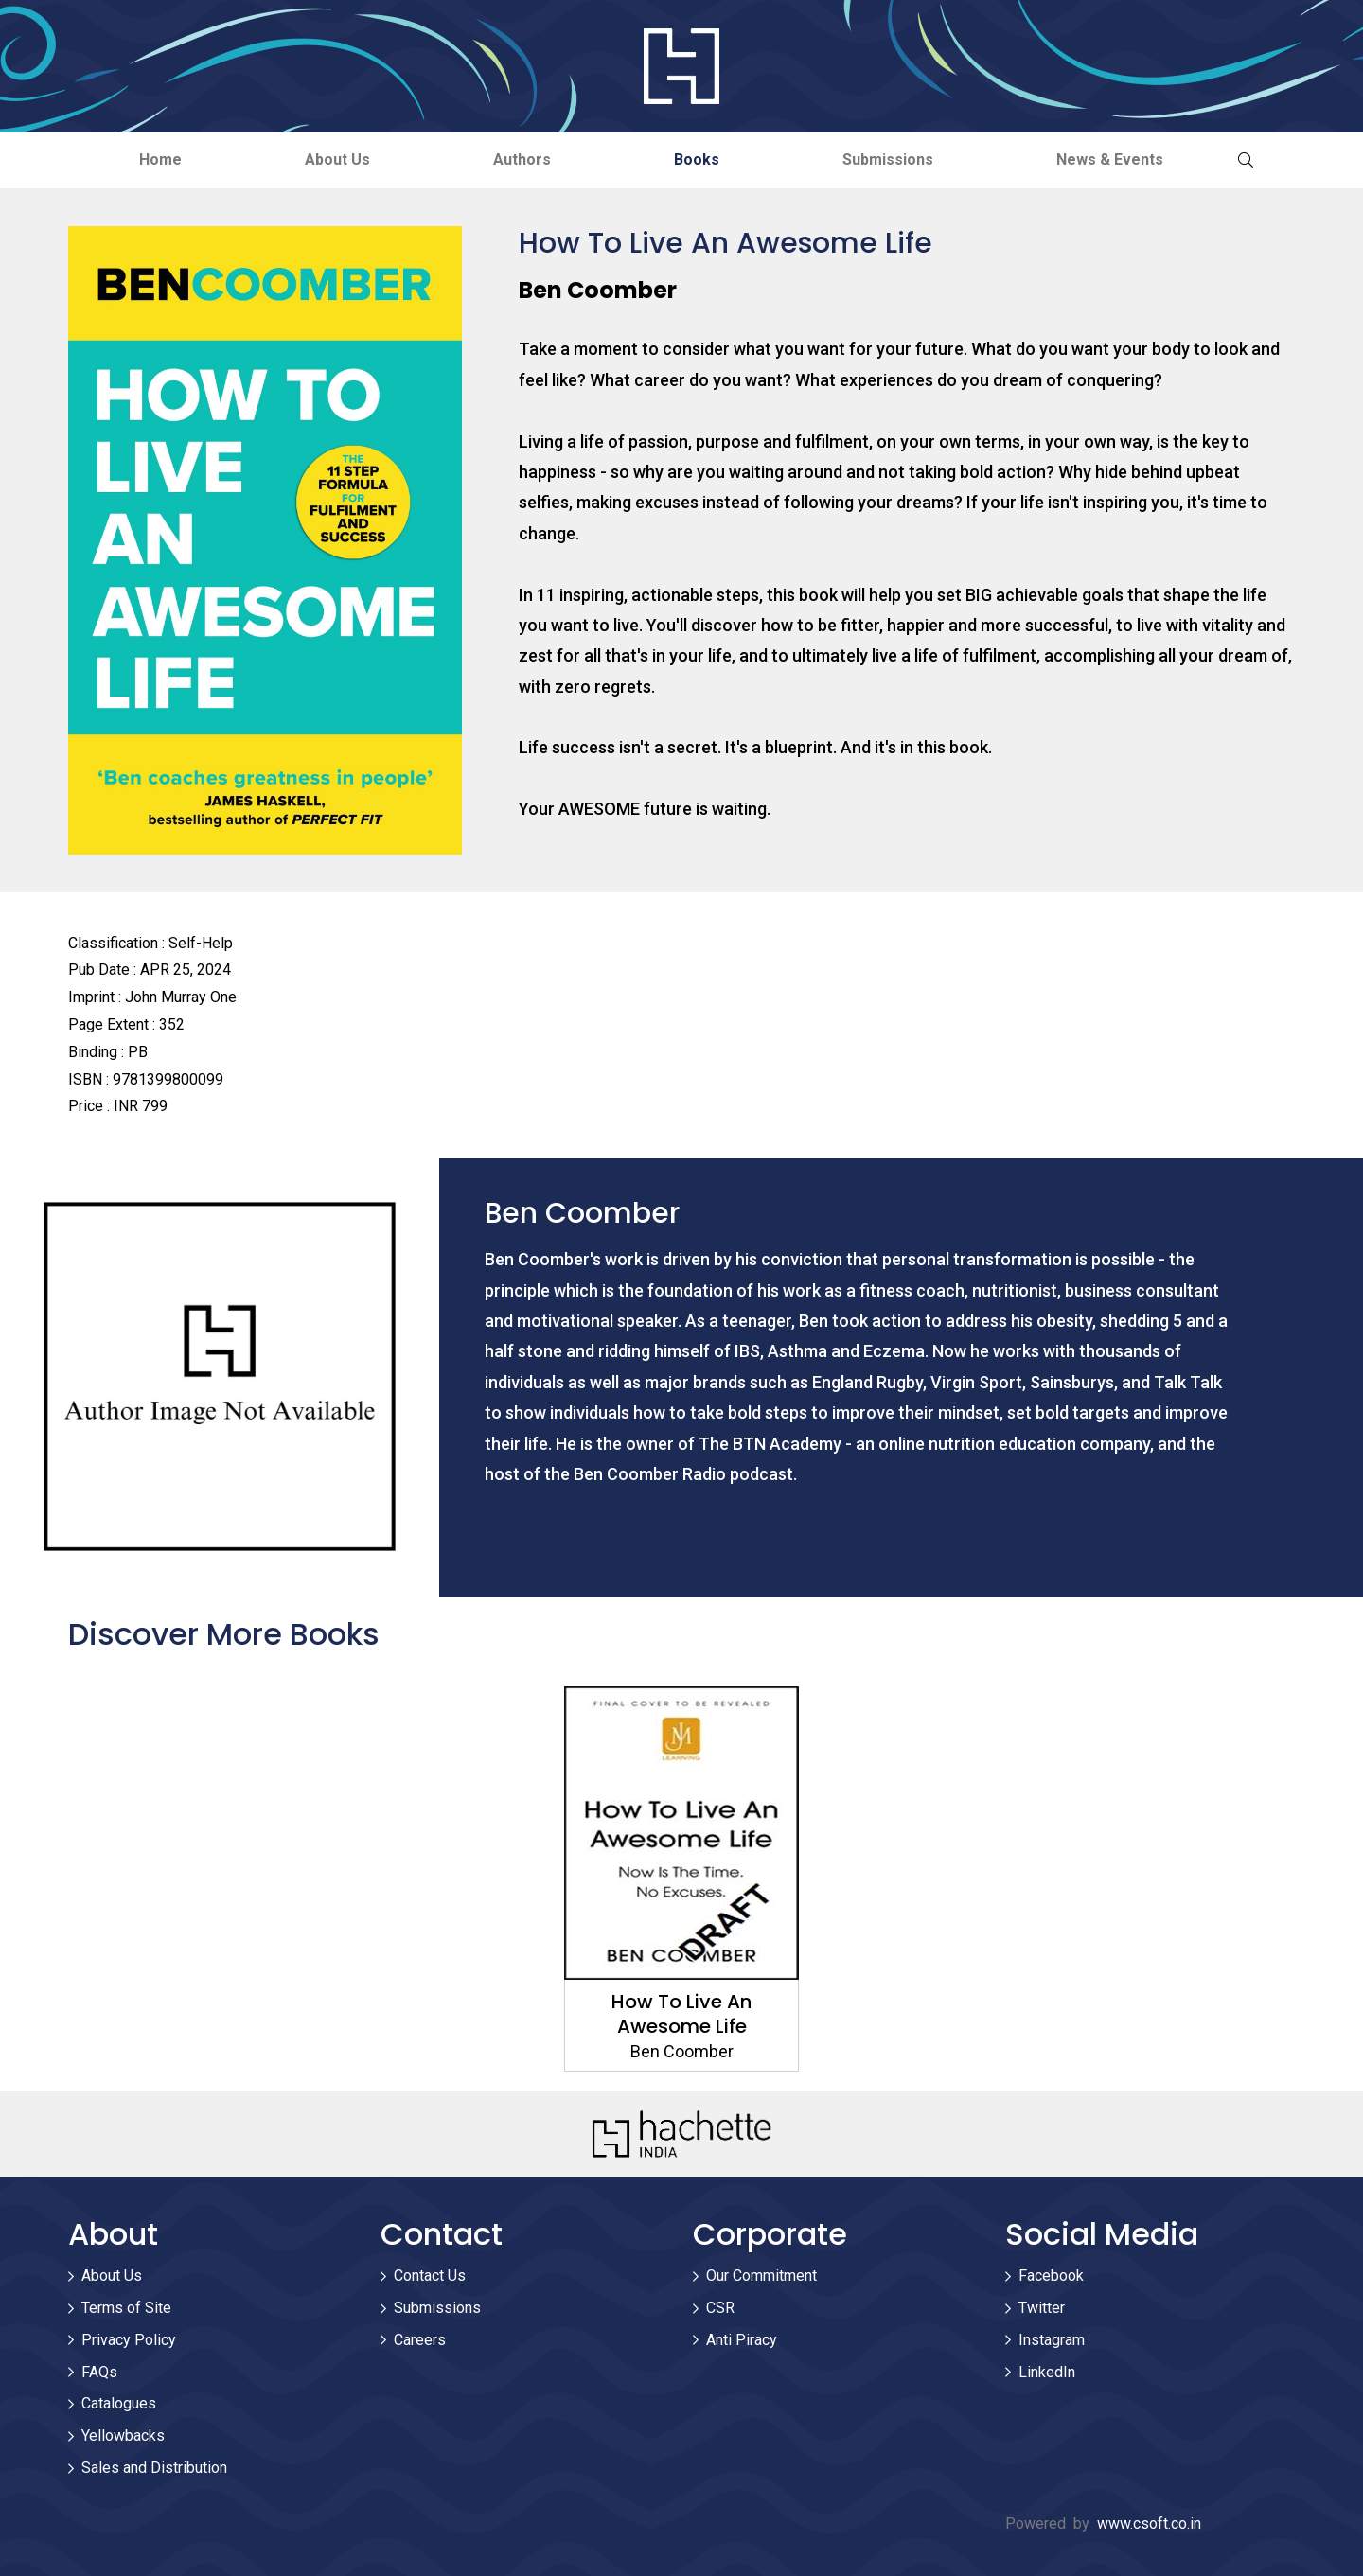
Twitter (1041, 2308)
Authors (522, 159)
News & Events (1109, 159)
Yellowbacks (123, 2435)
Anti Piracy (741, 2340)
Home (160, 159)
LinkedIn (1046, 2372)
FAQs (99, 2372)
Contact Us (430, 2276)
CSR (720, 2308)
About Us (337, 159)
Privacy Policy (128, 2340)
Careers (420, 2340)
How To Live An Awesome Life (681, 2013)
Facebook (1051, 2276)
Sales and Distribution (154, 2468)
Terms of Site (126, 2308)
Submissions (887, 159)
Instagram (1051, 2340)
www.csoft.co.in (1149, 2523)
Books (696, 159)
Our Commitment (761, 2276)
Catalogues (118, 2403)
